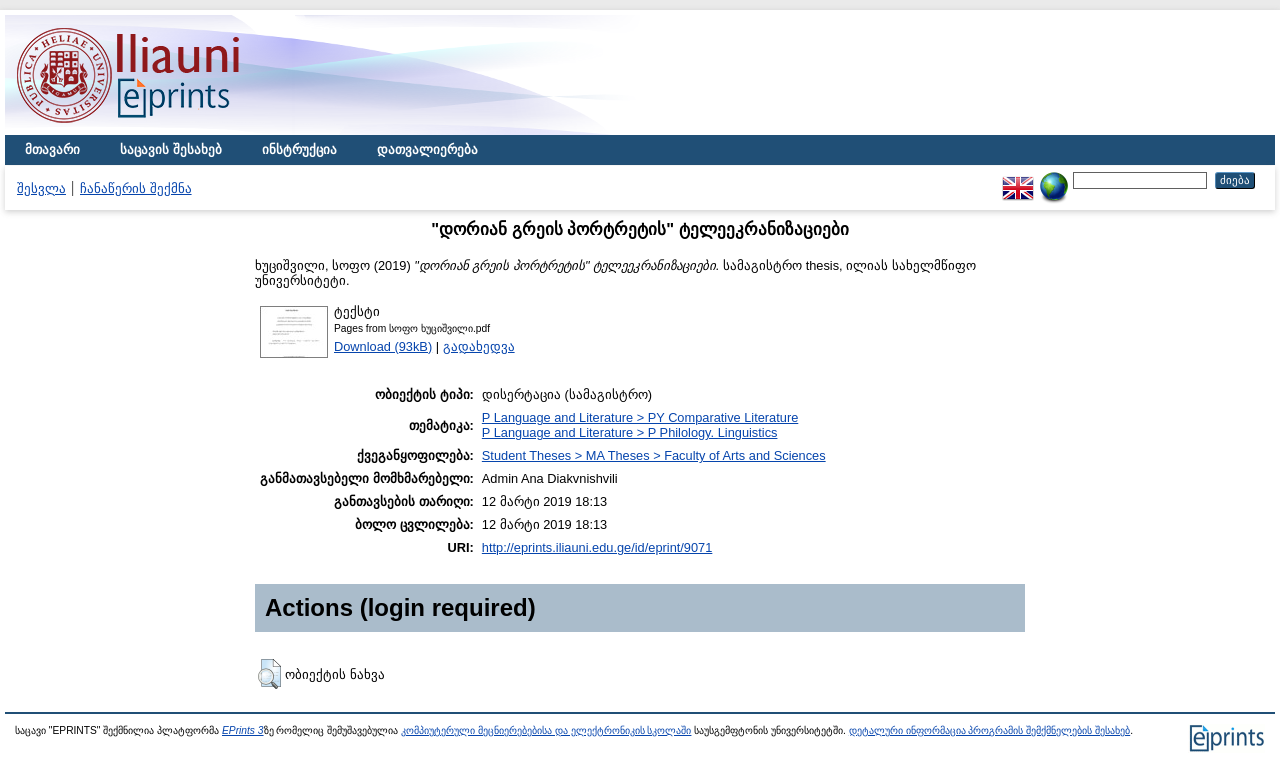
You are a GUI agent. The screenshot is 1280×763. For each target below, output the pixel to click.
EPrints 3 (243, 730)
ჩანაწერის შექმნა (136, 188)
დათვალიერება (427, 149)
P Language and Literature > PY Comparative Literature (640, 417)
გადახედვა (479, 346)
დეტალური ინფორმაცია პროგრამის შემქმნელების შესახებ (989, 730)
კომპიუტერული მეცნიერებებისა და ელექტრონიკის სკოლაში (546, 730)
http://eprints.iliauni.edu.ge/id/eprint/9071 (597, 547)
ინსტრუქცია (299, 149)
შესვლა (41, 188)
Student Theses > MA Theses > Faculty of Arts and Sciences (654, 455)
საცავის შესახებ (171, 149)
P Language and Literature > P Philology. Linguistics (630, 432)
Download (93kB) (383, 346)
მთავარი (52, 149)
